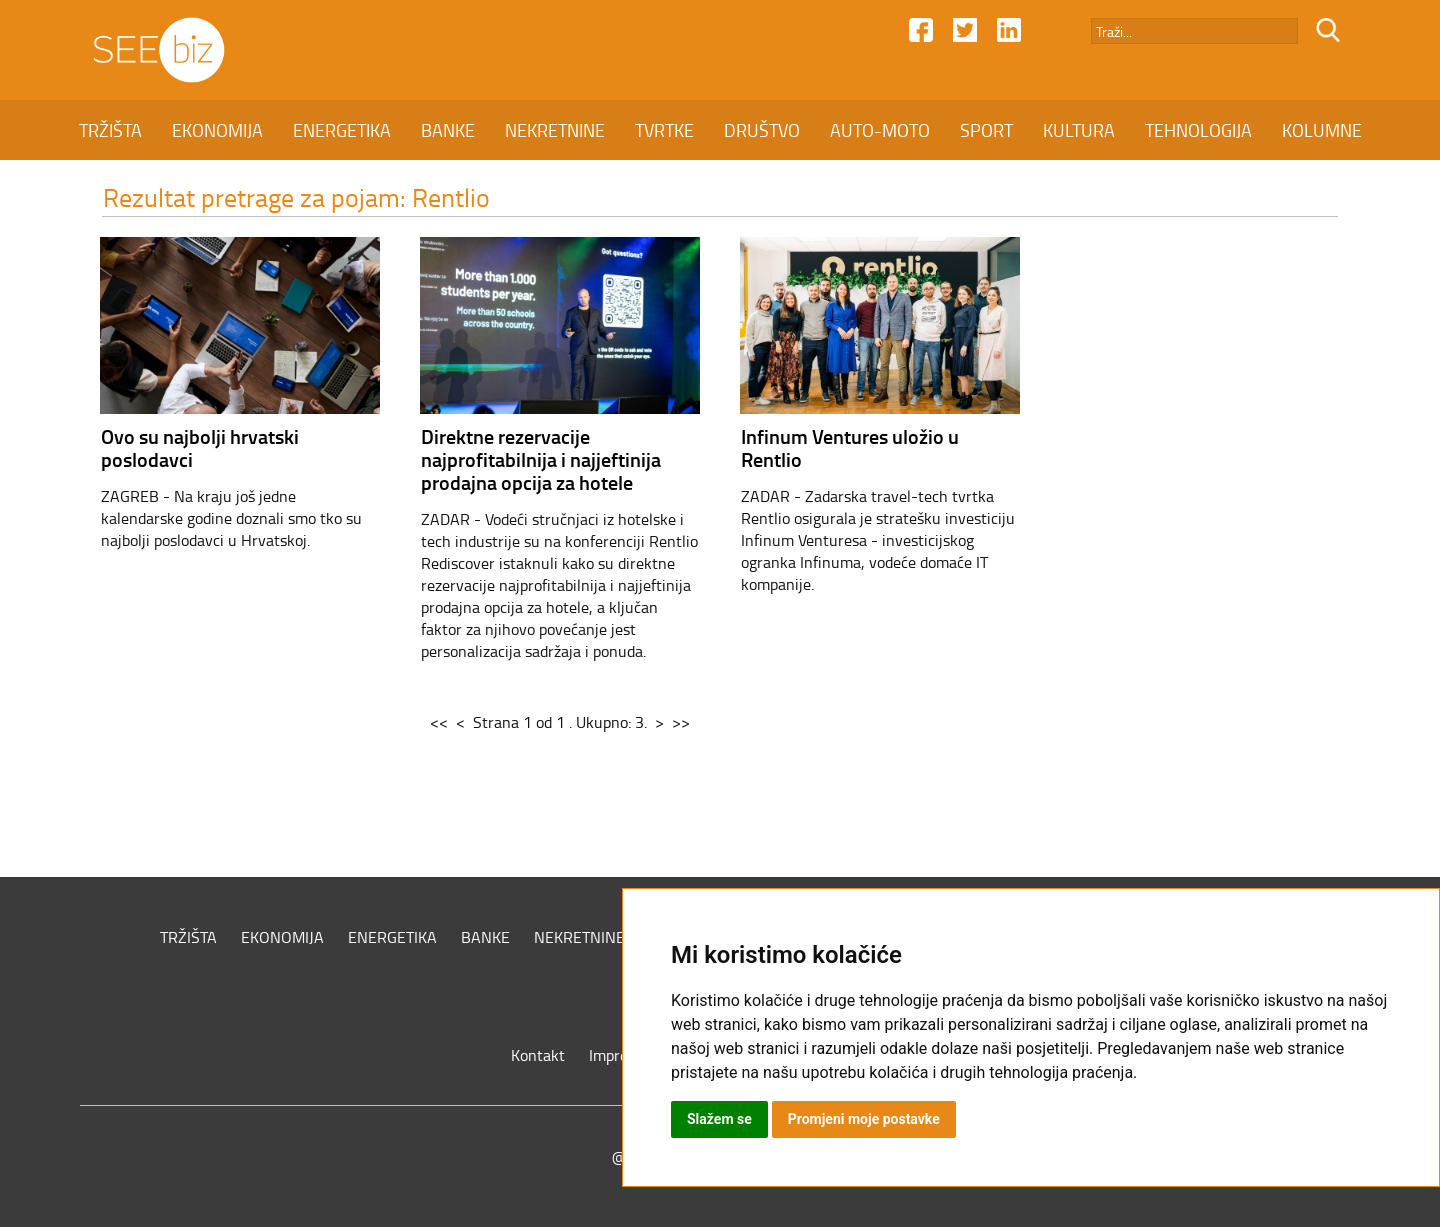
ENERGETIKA (342, 130)
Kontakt (538, 1055)
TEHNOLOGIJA (1198, 130)
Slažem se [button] (719, 1119)
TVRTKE (664, 130)
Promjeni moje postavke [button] (864, 1119)
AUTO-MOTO (880, 130)
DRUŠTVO (762, 130)
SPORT (986, 130)
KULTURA (1079, 130)
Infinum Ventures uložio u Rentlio (850, 447)
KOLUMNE (1322, 130)
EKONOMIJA (217, 130)
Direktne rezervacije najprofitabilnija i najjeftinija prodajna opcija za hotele (541, 459)
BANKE (448, 130)
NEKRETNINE (555, 130)
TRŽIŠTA (110, 130)
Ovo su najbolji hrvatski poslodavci (200, 447)
